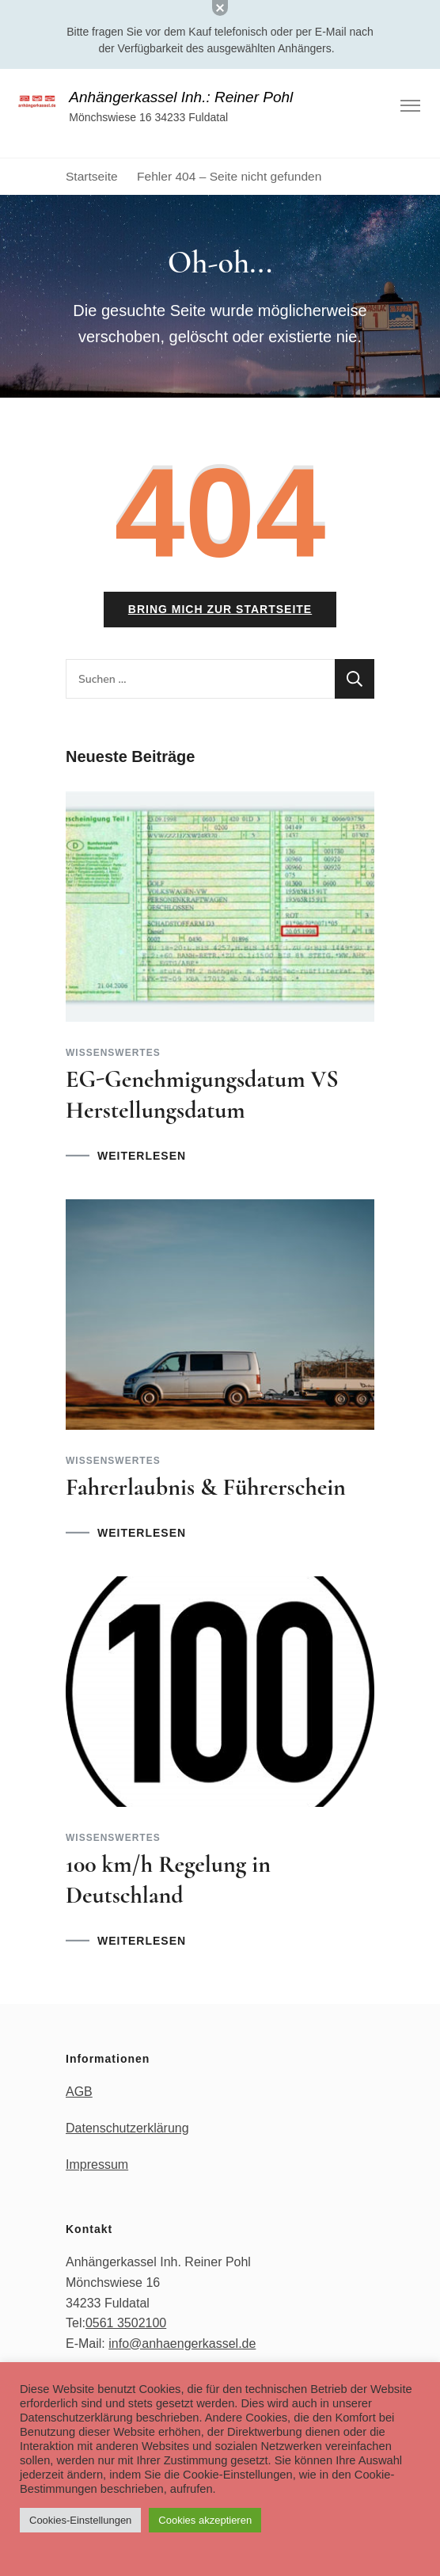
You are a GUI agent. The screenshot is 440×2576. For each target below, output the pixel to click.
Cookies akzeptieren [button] (205, 2520)
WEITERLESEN (141, 1155)
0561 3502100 (125, 2323)
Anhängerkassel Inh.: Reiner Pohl (181, 97)
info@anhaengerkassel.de (182, 2343)
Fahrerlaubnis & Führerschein (206, 1487)
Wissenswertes (113, 1052)
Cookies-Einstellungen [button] (80, 2520)
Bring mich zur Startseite (220, 609)
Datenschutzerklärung (127, 2128)
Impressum (97, 2164)
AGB (79, 2091)
